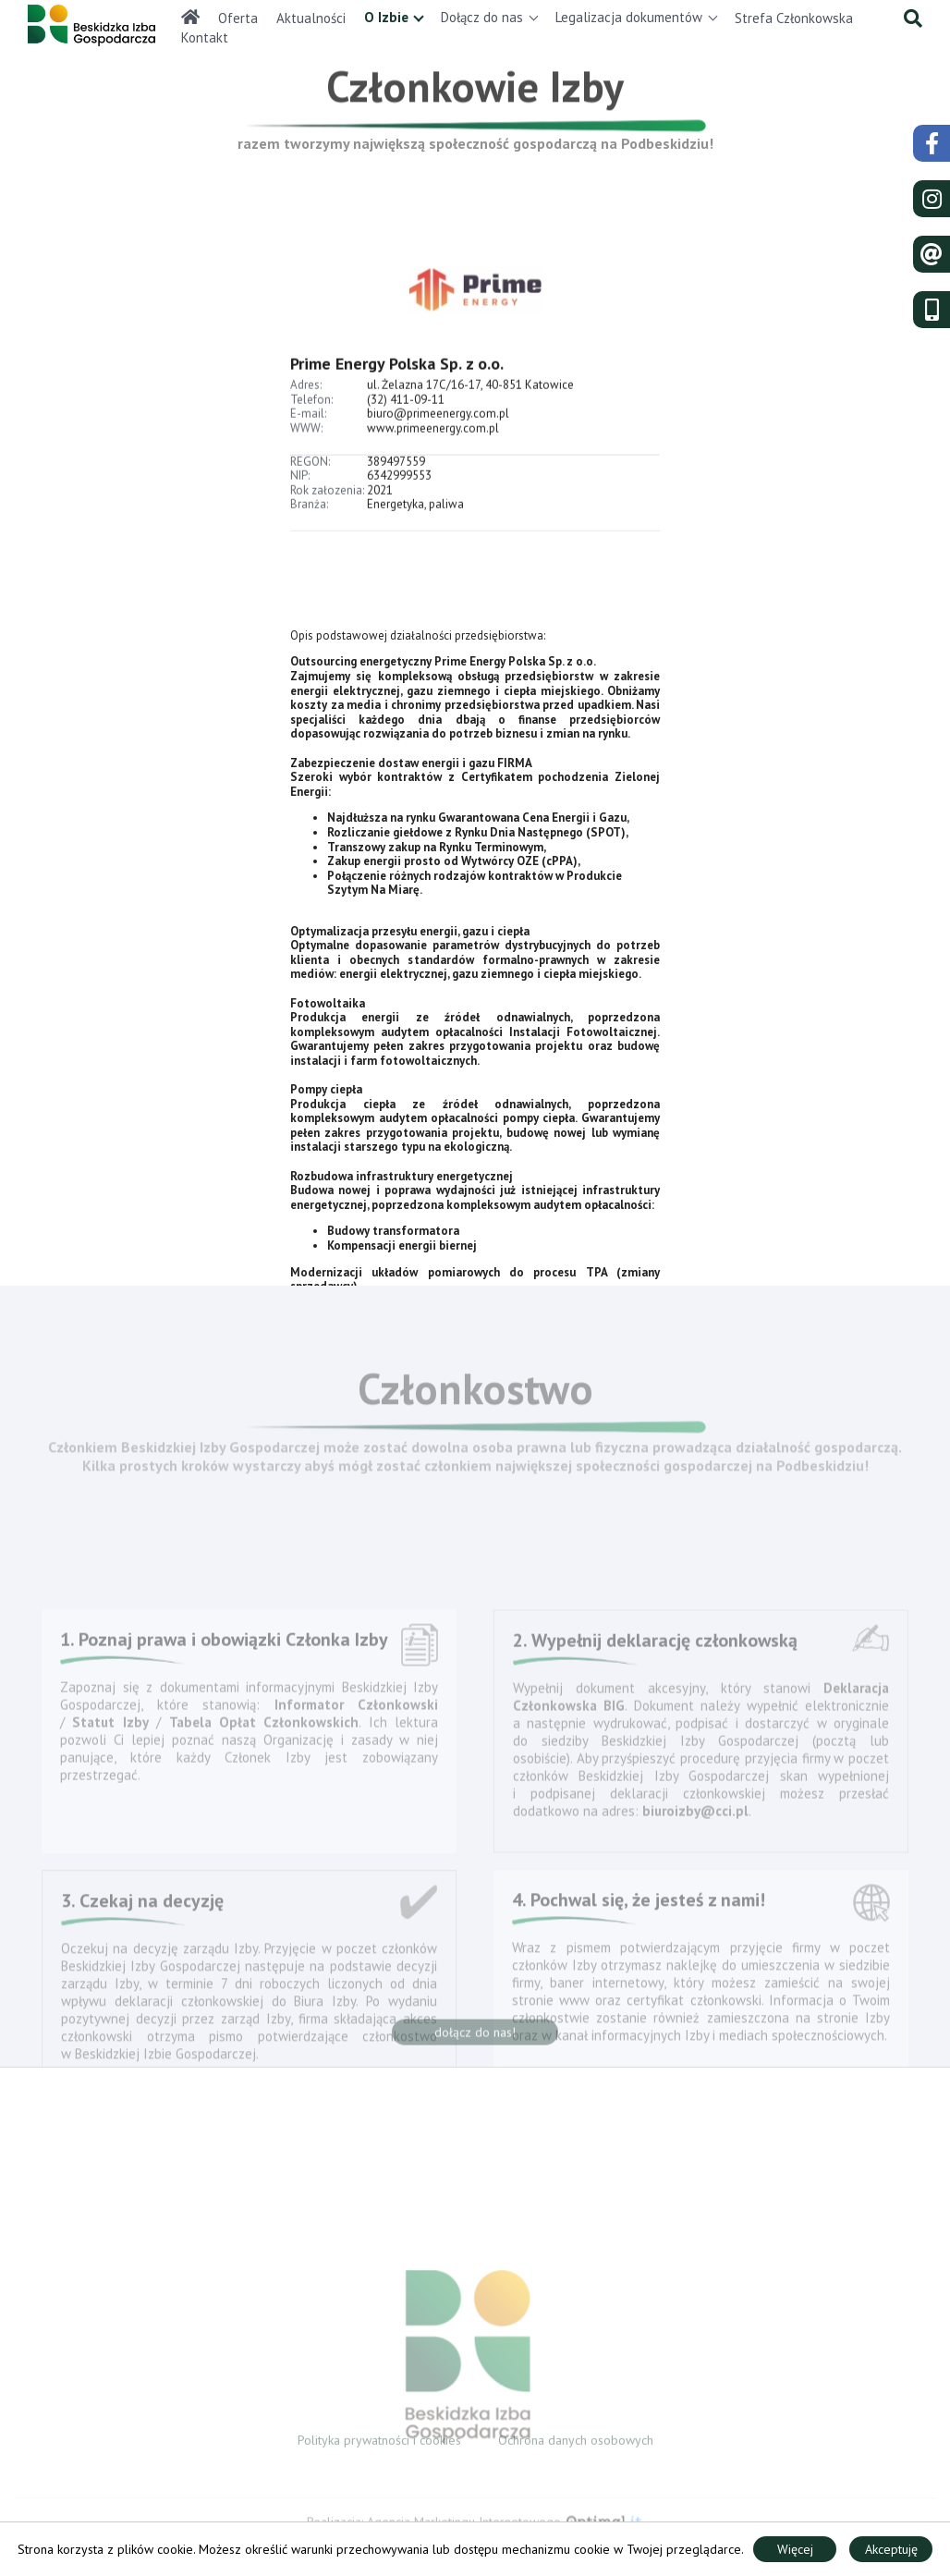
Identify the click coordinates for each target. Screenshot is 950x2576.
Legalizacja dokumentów (628, 17)
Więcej (795, 2549)
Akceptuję (891, 2549)
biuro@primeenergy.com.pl (438, 438)
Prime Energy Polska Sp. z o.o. (397, 386)
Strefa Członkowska (794, 18)
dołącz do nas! (475, 2038)
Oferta (238, 18)
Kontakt (204, 37)
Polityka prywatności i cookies (379, 2445)
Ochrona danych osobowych (575, 2445)
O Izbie (386, 17)
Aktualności (311, 18)
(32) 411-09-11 (406, 423)
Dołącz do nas (482, 17)
